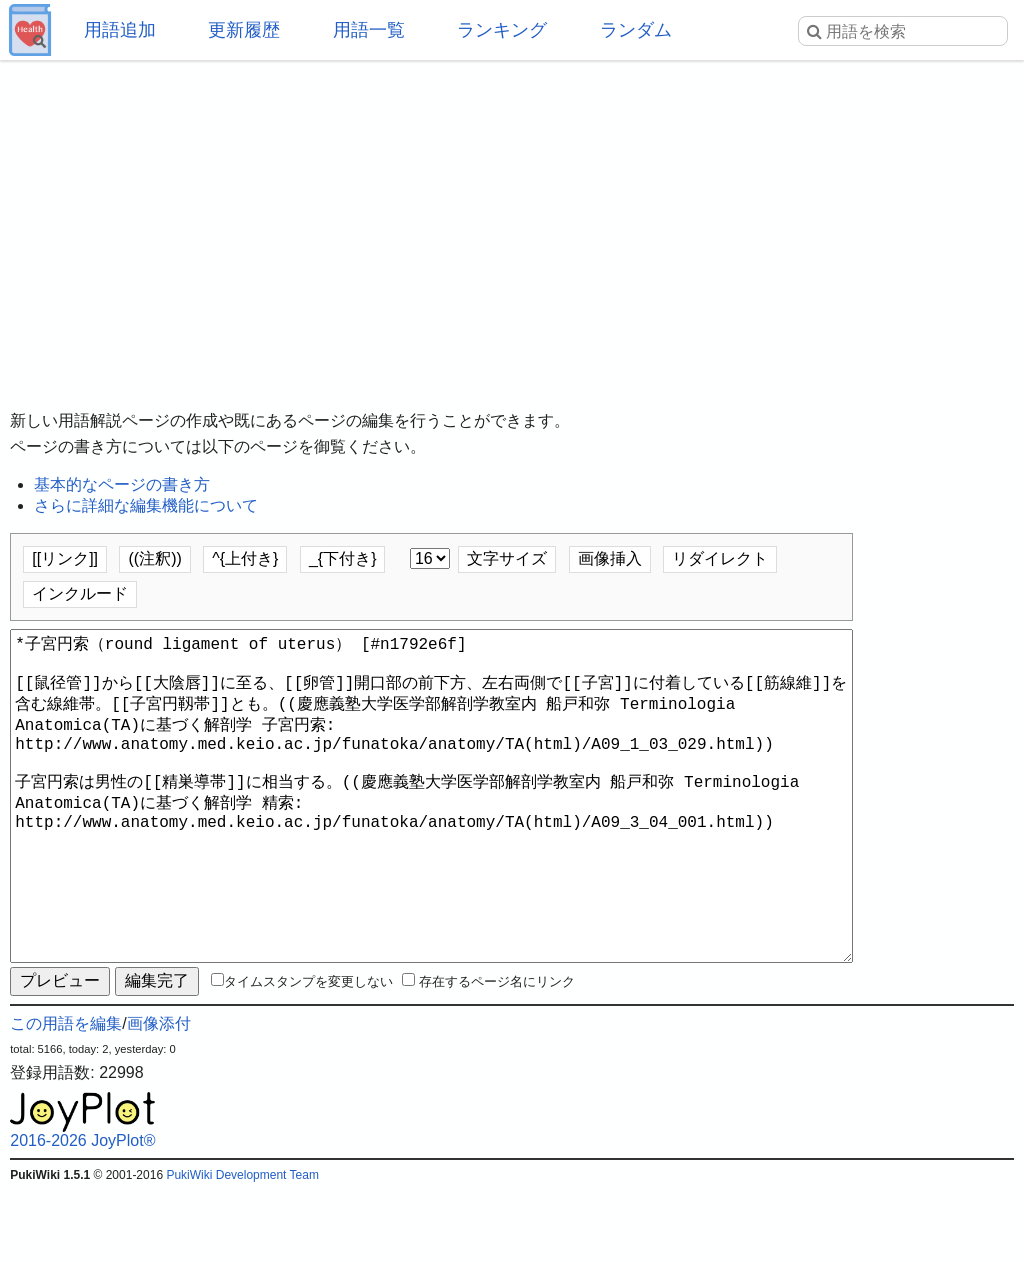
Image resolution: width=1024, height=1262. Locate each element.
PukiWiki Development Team (242, 1247)
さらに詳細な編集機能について (146, 505)
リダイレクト (720, 558)
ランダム (636, 30)
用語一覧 (369, 30)
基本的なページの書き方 (122, 484)
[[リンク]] (65, 558)
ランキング (502, 30)
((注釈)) (154, 558)
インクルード (80, 593)
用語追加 (120, 30)
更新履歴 (244, 30)
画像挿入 (610, 558)
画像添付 (159, 1095)
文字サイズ (507, 558)
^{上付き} (245, 558)
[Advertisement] (512, 220)
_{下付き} (343, 558)
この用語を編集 (66, 1095)
